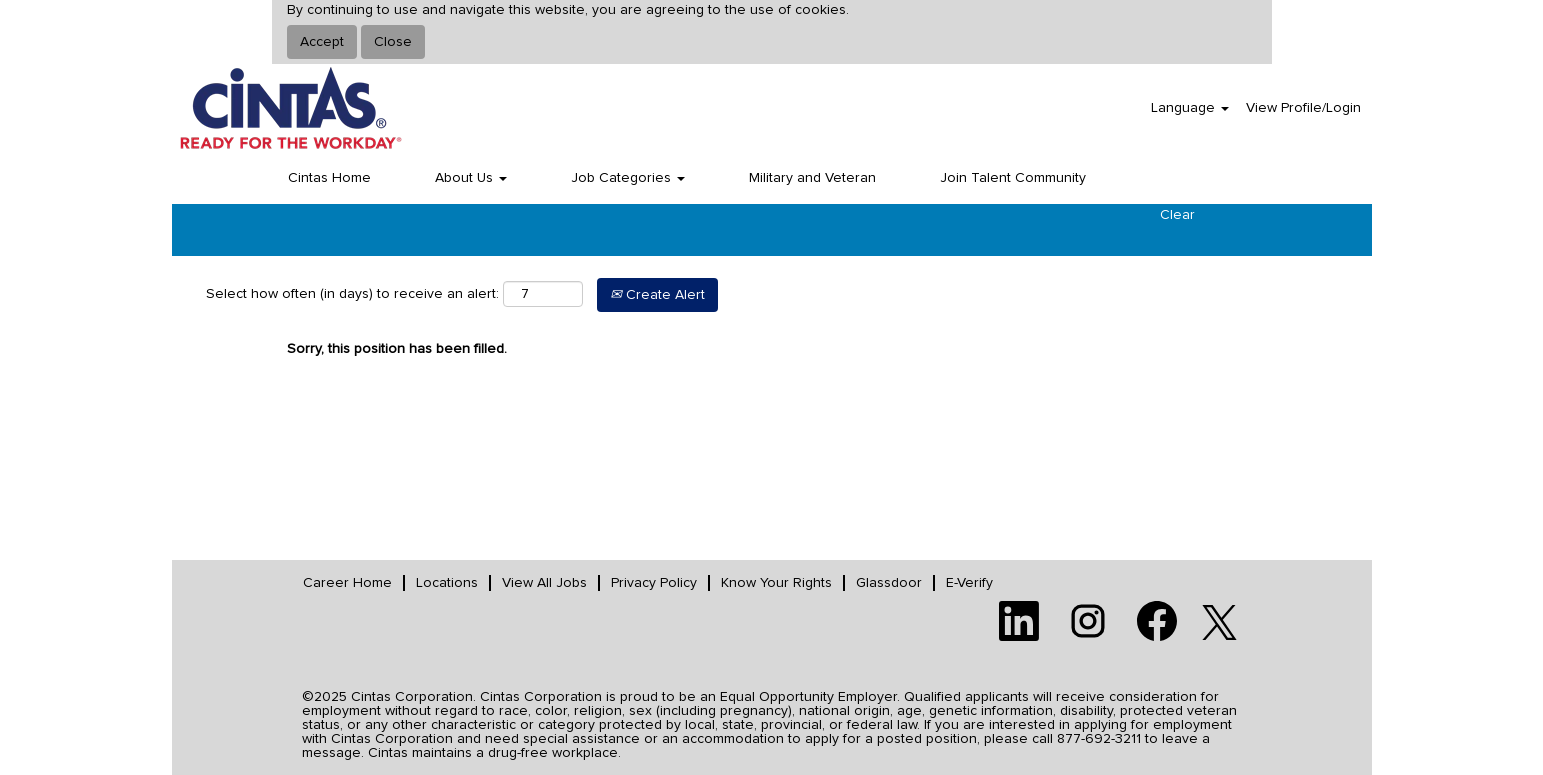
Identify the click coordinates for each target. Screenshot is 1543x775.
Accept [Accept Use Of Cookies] (322, 42)
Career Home (347, 583)
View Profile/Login (1303, 108)
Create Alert (657, 295)
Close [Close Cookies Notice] (393, 42)
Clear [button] (1177, 215)
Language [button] (1190, 108)
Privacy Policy (654, 583)
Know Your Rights (776, 583)
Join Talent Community (1013, 178)
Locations (447, 583)
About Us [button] (471, 178)
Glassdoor (889, 583)
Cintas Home (329, 178)
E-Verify (969, 583)
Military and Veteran (812, 178)
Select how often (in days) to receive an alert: (352, 294)
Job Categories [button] (628, 178)
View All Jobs (544, 583)
